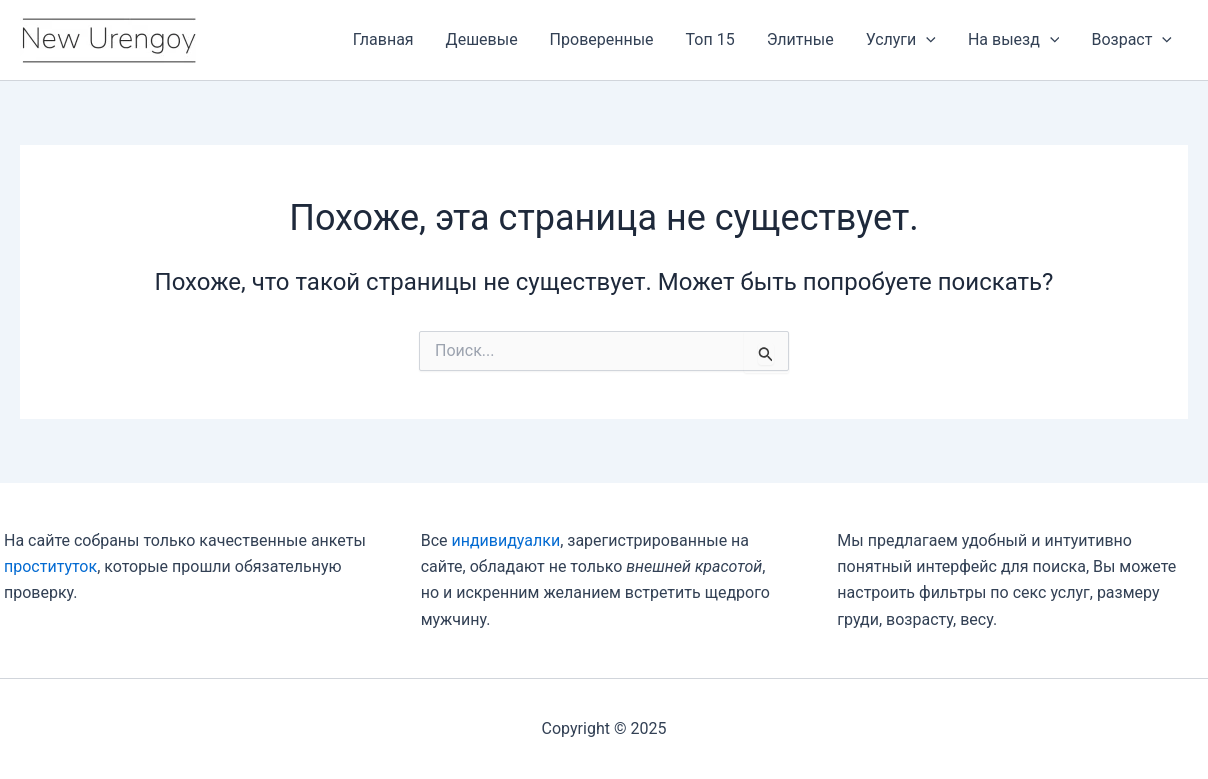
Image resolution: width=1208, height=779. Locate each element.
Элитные (800, 39)
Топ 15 (710, 39)
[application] (926, 40)
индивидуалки (505, 540)
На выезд (1014, 40)
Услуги (901, 40)
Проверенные (602, 39)
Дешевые (482, 39)
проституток (50, 566)
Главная (383, 39)
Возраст (1131, 40)
